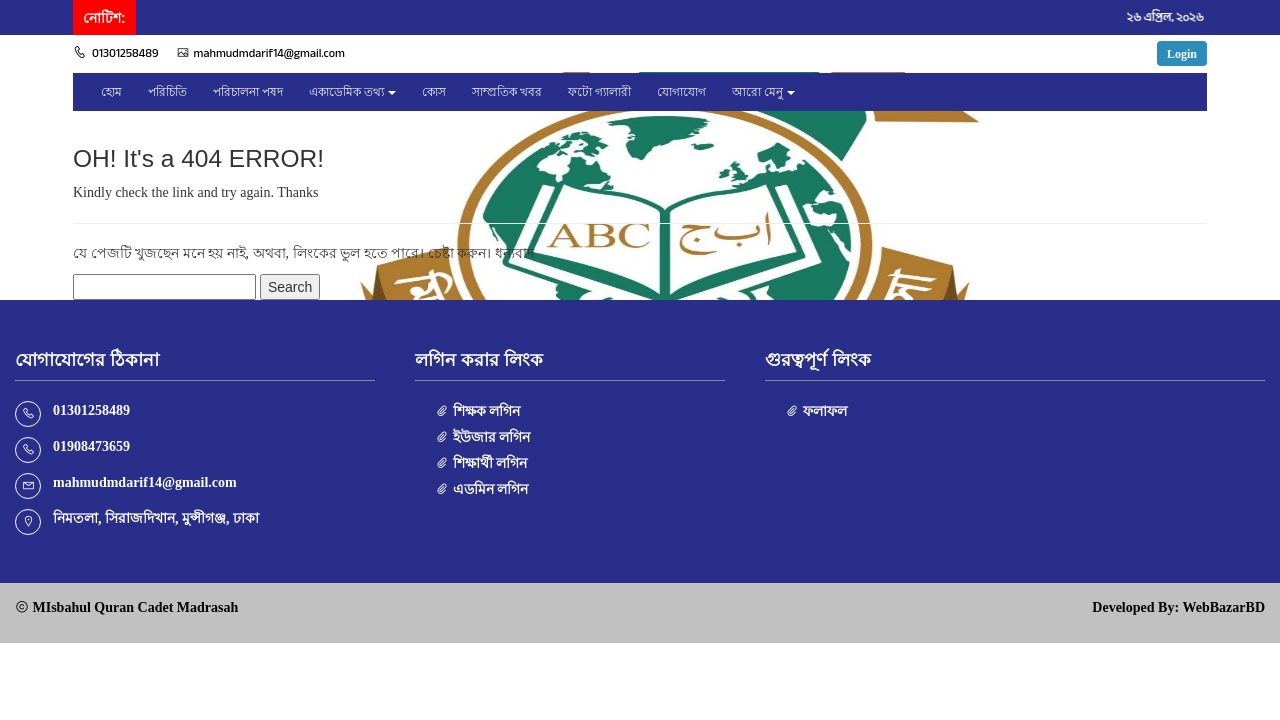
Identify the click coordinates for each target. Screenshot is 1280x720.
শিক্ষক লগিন (477, 411)
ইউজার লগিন (482, 437)
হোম (111, 92)
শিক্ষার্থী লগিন (481, 463)
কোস (434, 92)
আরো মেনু (757, 92)
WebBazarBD (1224, 607)
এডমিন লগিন (481, 489)
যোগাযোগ (681, 92)
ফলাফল (816, 411)
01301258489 (116, 53)
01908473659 (91, 446)
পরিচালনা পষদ (248, 92)
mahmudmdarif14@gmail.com (261, 53)
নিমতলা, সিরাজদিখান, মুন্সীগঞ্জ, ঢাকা (156, 518)
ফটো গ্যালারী (599, 92)
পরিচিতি (167, 92)
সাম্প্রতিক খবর (507, 92)
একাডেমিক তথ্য (346, 92)
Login (1182, 54)
